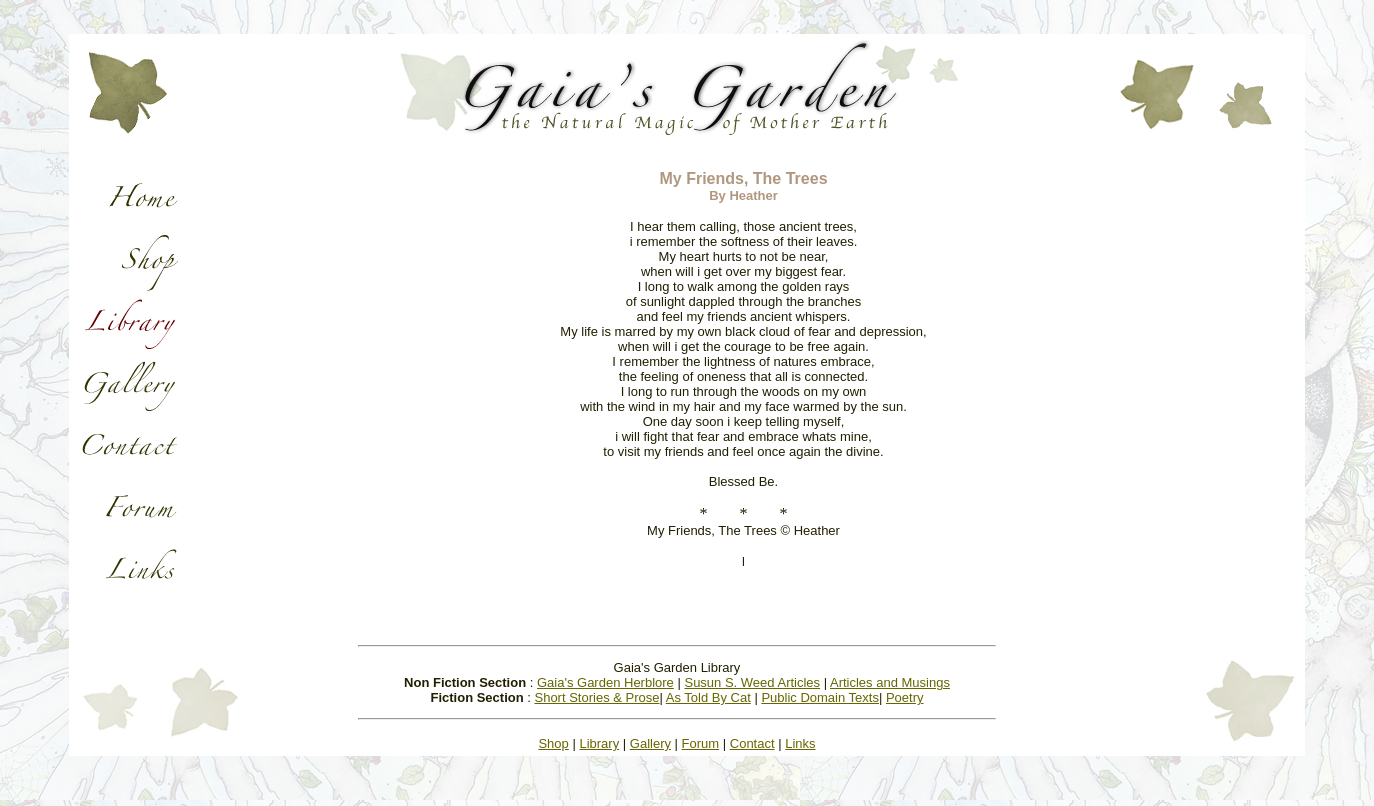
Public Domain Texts (820, 697)
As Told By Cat (708, 697)
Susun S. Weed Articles (752, 682)
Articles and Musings (890, 682)
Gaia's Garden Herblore (605, 682)
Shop (553, 743)
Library (599, 743)
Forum (701, 743)
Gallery (650, 743)
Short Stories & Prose (596, 697)
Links (800, 743)
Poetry (905, 697)
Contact (752, 743)
